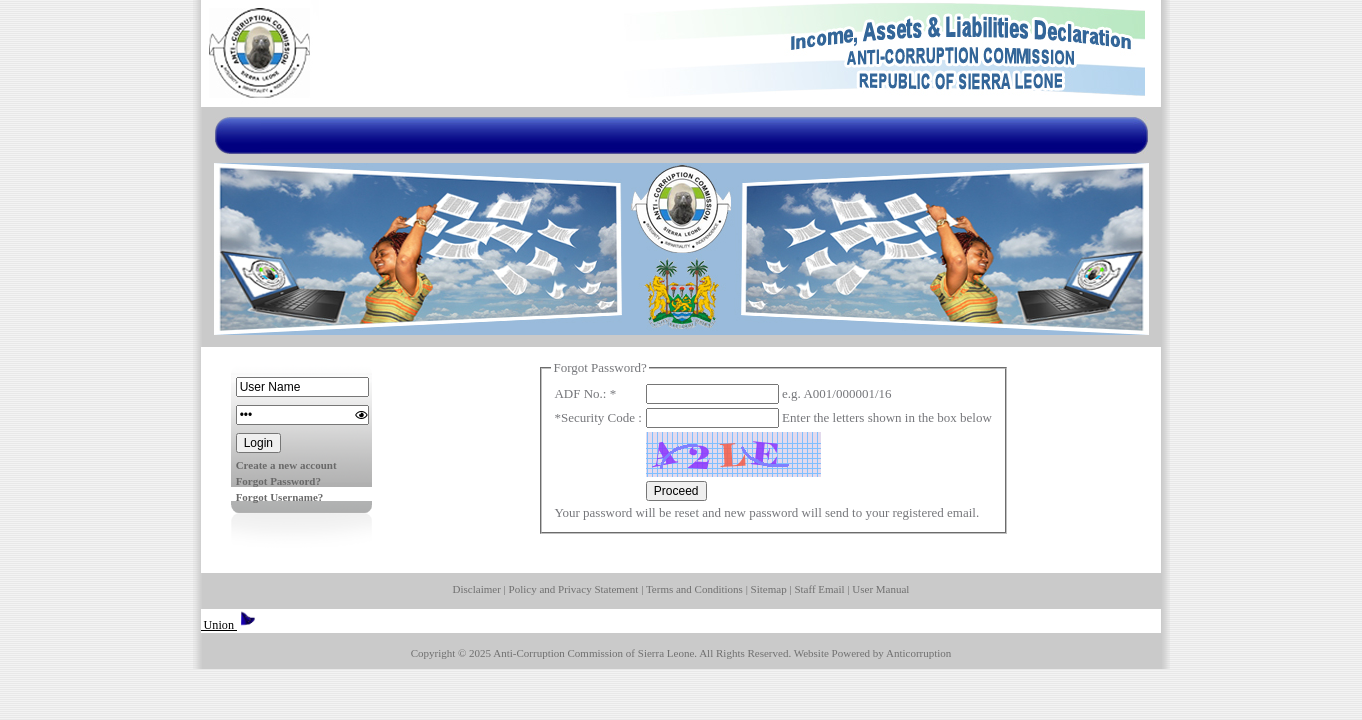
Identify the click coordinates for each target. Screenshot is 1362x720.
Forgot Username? (280, 497)
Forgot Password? (278, 481)
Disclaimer (477, 589)
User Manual (880, 589)
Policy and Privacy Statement (574, 589)
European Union (206, 625)
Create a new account (286, 465)
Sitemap (769, 589)
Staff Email (819, 589)
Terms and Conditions (694, 589)
